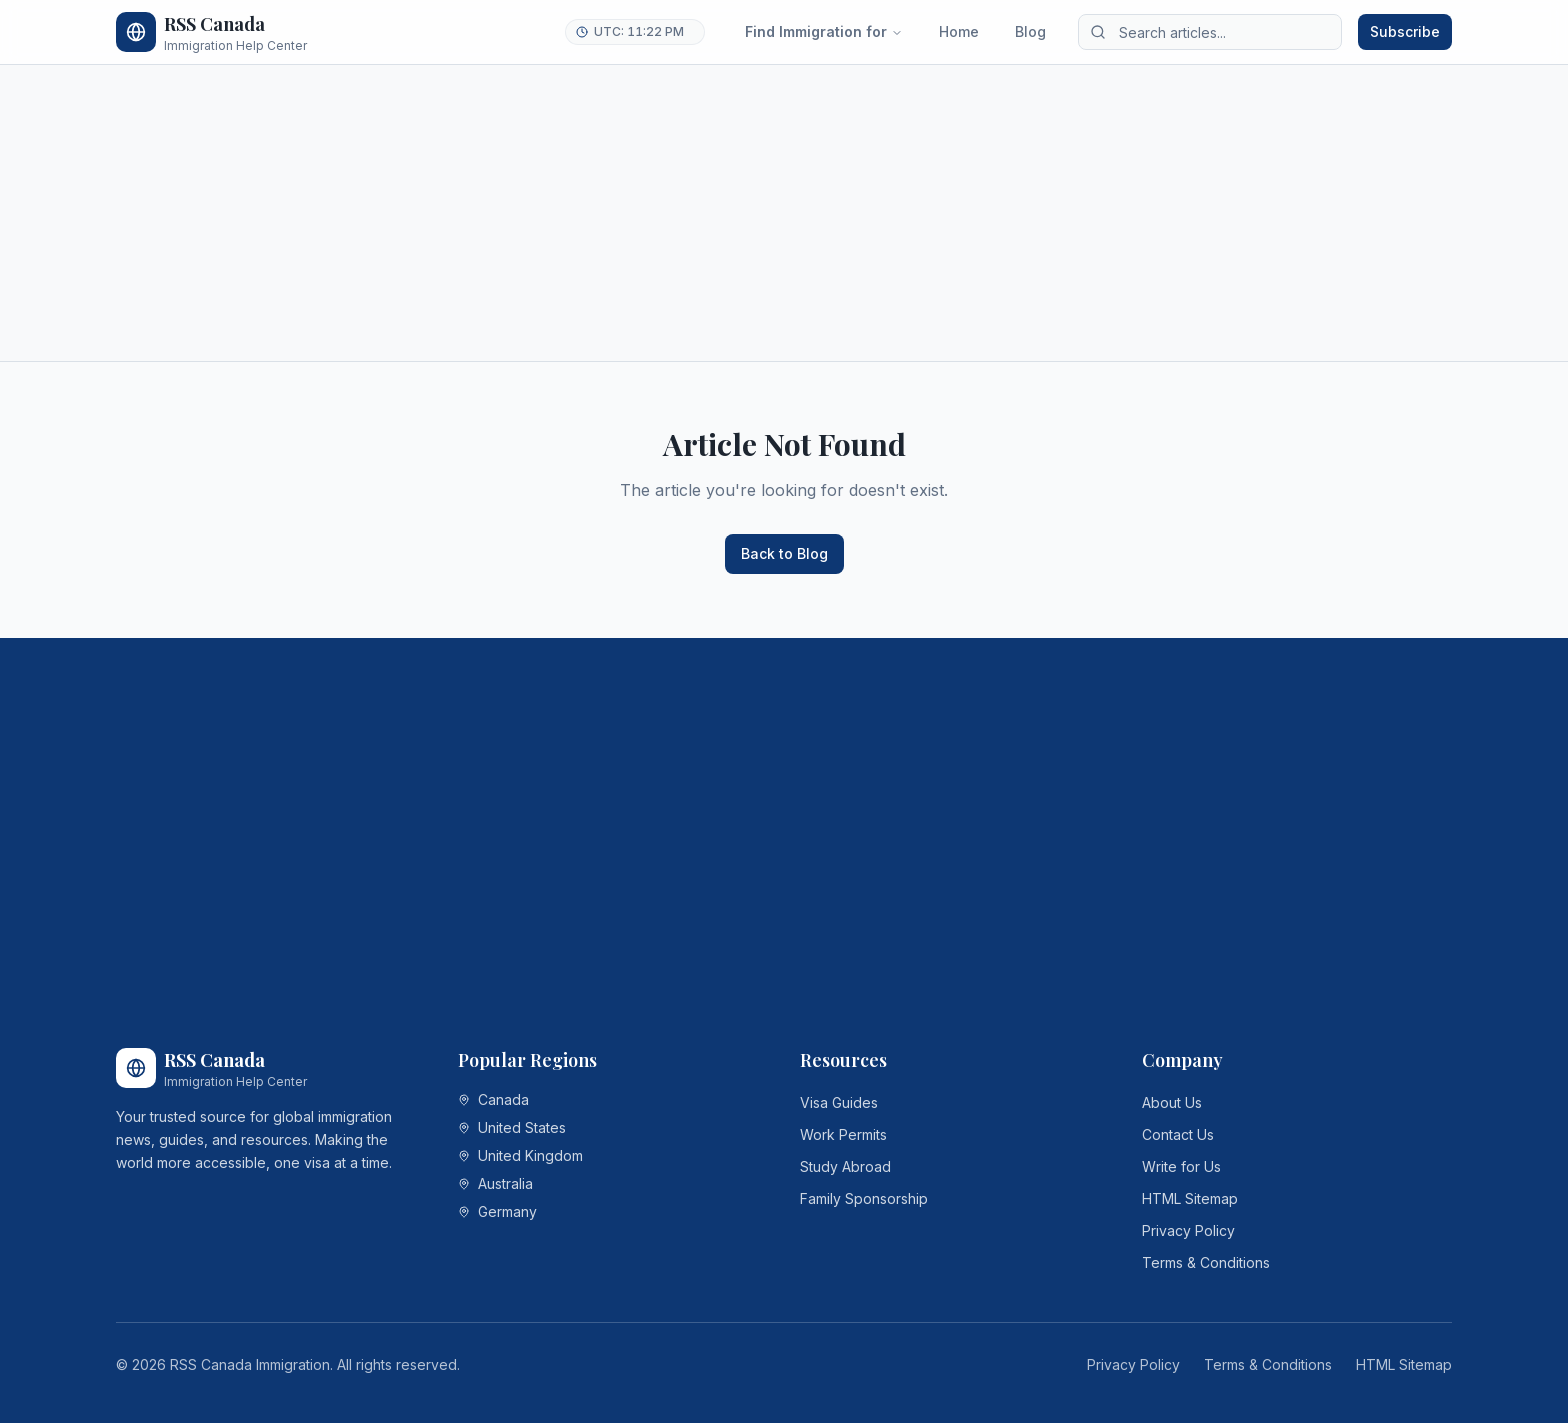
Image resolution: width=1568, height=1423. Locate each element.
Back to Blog (784, 553)
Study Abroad (845, 1166)
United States (512, 1127)
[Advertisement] (716, 213)
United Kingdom (520, 1155)
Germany (497, 1211)
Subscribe (1405, 31)
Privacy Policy (1188, 1230)
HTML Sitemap (1190, 1198)
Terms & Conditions (1206, 1262)
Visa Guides (839, 1102)
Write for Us (1181, 1166)
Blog (1030, 31)
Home (959, 31)
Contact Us (1178, 1134)
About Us (1172, 1102)
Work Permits (843, 1134)
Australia (495, 1183)
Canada (493, 1099)
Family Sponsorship (864, 1198)
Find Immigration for (824, 31)
